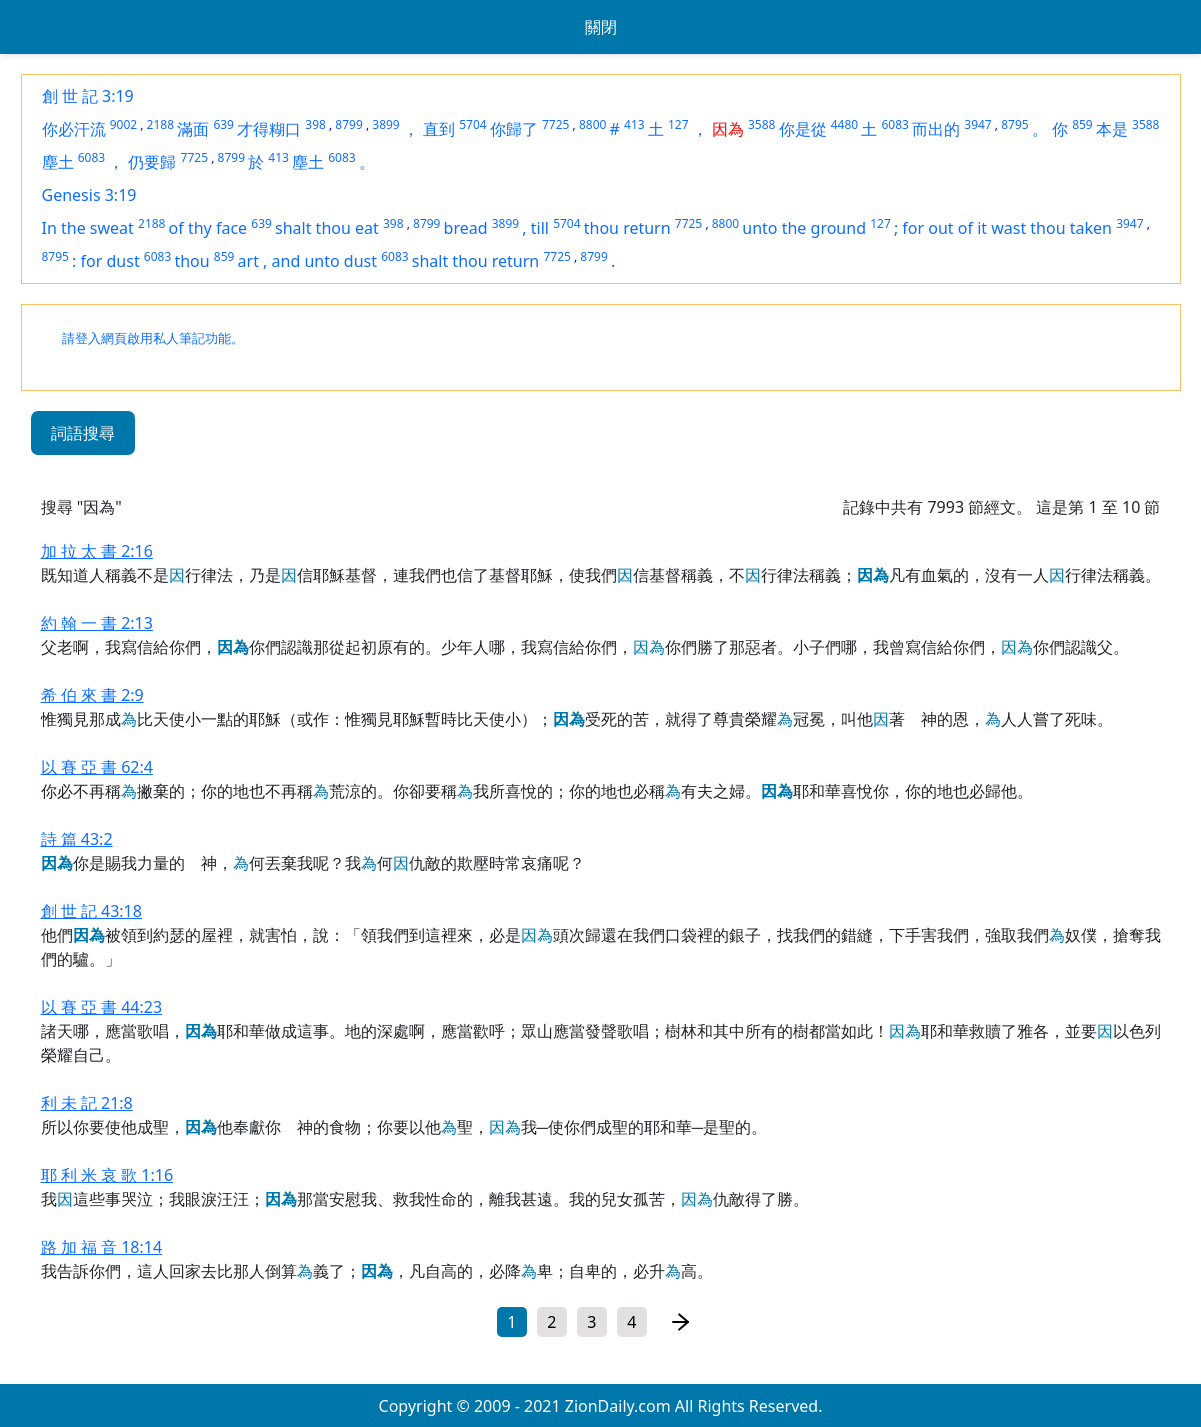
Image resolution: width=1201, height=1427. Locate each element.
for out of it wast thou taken (1007, 228)
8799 (348, 124)
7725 (555, 124)
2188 (160, 124)
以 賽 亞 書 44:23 (102, 1007)
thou (191, 261)
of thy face (208, 228)
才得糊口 (269, 129)
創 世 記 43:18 (91, 911)
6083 (895, 124)
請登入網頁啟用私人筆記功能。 (153, 338)
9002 (123, 124)
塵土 (58, 162)
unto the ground (804, 228)
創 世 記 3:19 (88, 96)
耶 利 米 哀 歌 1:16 (107, 1175)
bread (466, 228)
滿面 (193, 129)
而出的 (936, 129)
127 (678, 124)
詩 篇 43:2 (77, 839)
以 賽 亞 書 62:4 (97, 767)
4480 (844, 124)
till (540, 228)
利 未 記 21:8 (87, 1103)
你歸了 (514, 129)
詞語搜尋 (83, 433)
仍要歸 (152, 162)
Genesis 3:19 (89, 195)
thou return (627, 228)
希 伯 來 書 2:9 (92, 695)
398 (315, 124)
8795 (1014, 124)
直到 (439, 129)
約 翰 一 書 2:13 (97, 623)
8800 (592, 124)
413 (634, 124)
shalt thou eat (327, 228)
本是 (1112, 129)
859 (1082, 124)
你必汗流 (74, 129)
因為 (728, 129)
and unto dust (324, 261)
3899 (385, 124)
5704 (472, 124)
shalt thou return (475, 261)
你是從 (803, 129)
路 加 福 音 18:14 (102, 1247)
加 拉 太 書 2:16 (97, 551)
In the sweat (88, 228)
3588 (761, 124)
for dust (110, 261)
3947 (977, 124)
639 (223, 124)
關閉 (601, 27)
